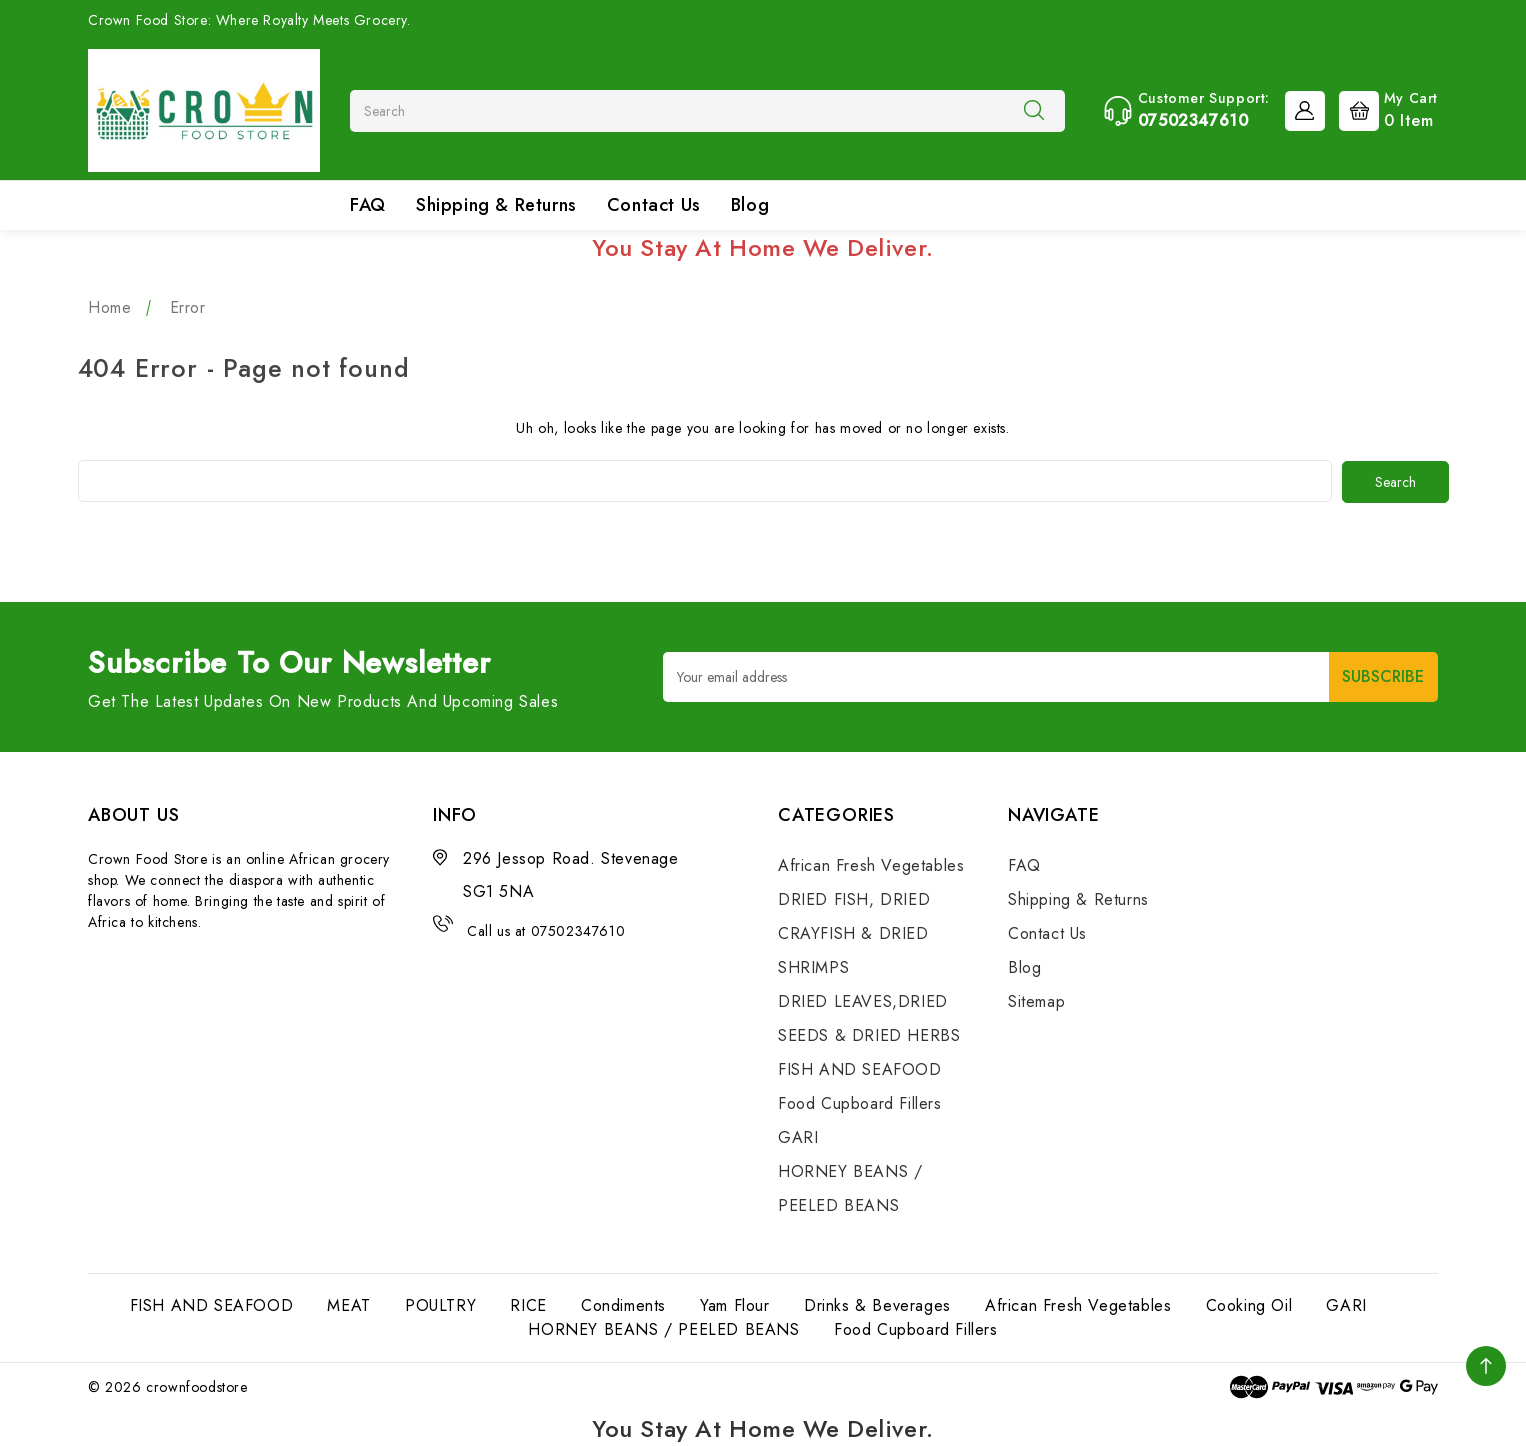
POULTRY (440, 1304)
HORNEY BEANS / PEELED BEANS (663, 1328)
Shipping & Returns (496, 205)
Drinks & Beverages (877, 1304)
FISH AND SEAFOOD (860, 1068)
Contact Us (654, 205)
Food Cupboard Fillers (860, 1102)
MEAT (348, 1304)
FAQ (368, 205)
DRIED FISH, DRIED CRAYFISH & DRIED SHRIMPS (854, 932)
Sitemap (1036, 1000)
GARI (798, 1136)
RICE (528, 1304)
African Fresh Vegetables (871, 864)
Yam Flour (734, 1304)
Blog (750, 205)
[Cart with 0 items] (1383, 109)
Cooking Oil (1249, 1304)
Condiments (623, 1304)
